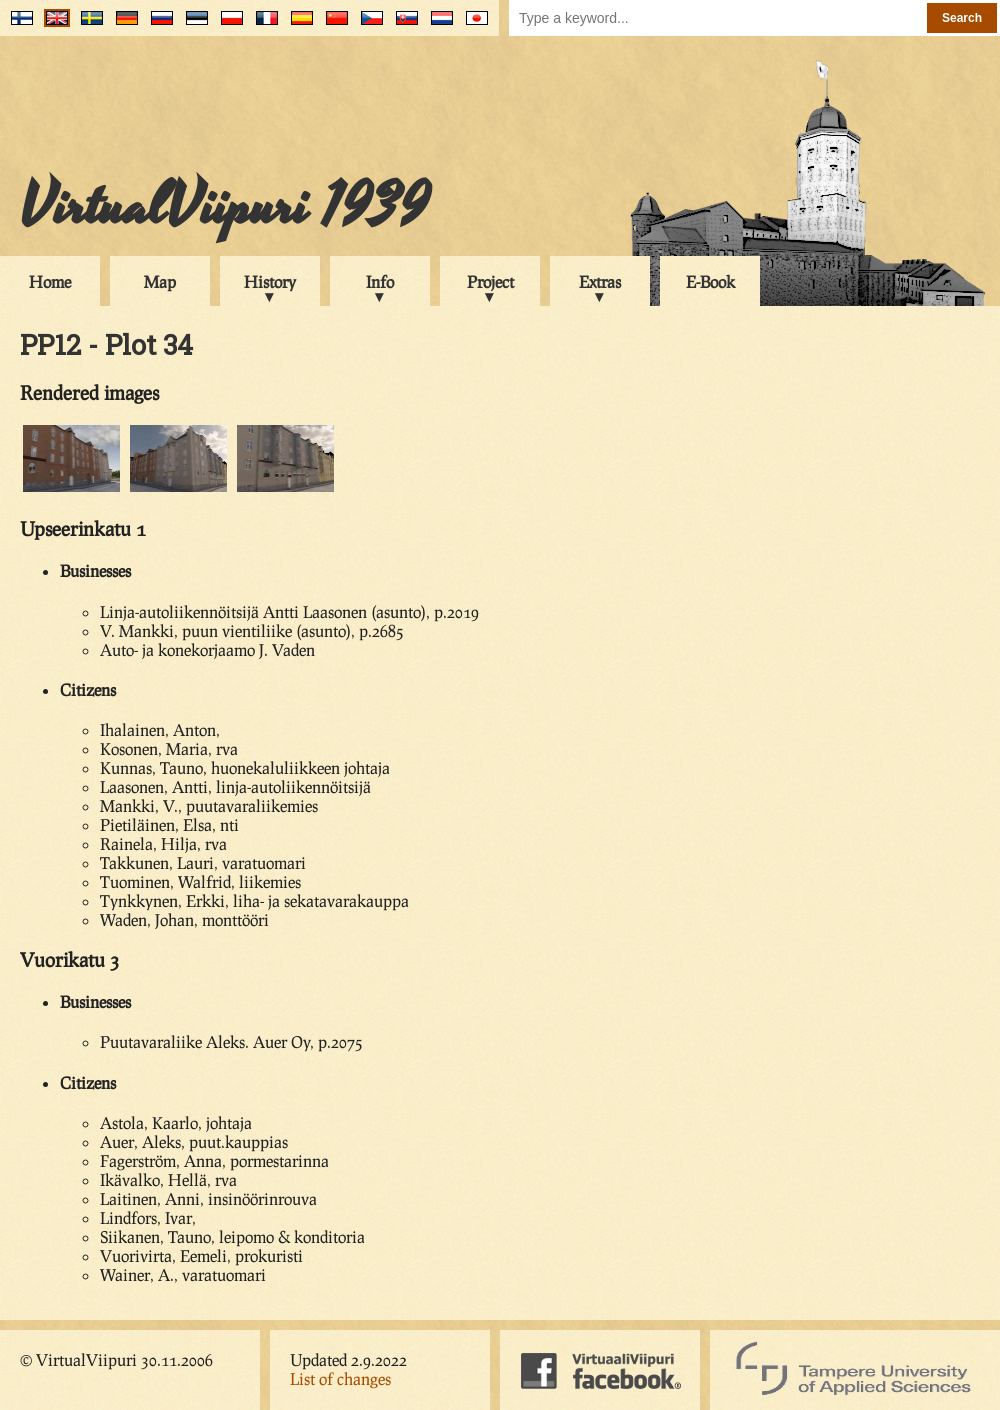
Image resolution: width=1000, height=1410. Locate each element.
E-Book (710, 281)
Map (160, 281)
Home (50, 281)
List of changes (340, 1378)
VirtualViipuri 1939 (224, 207)
